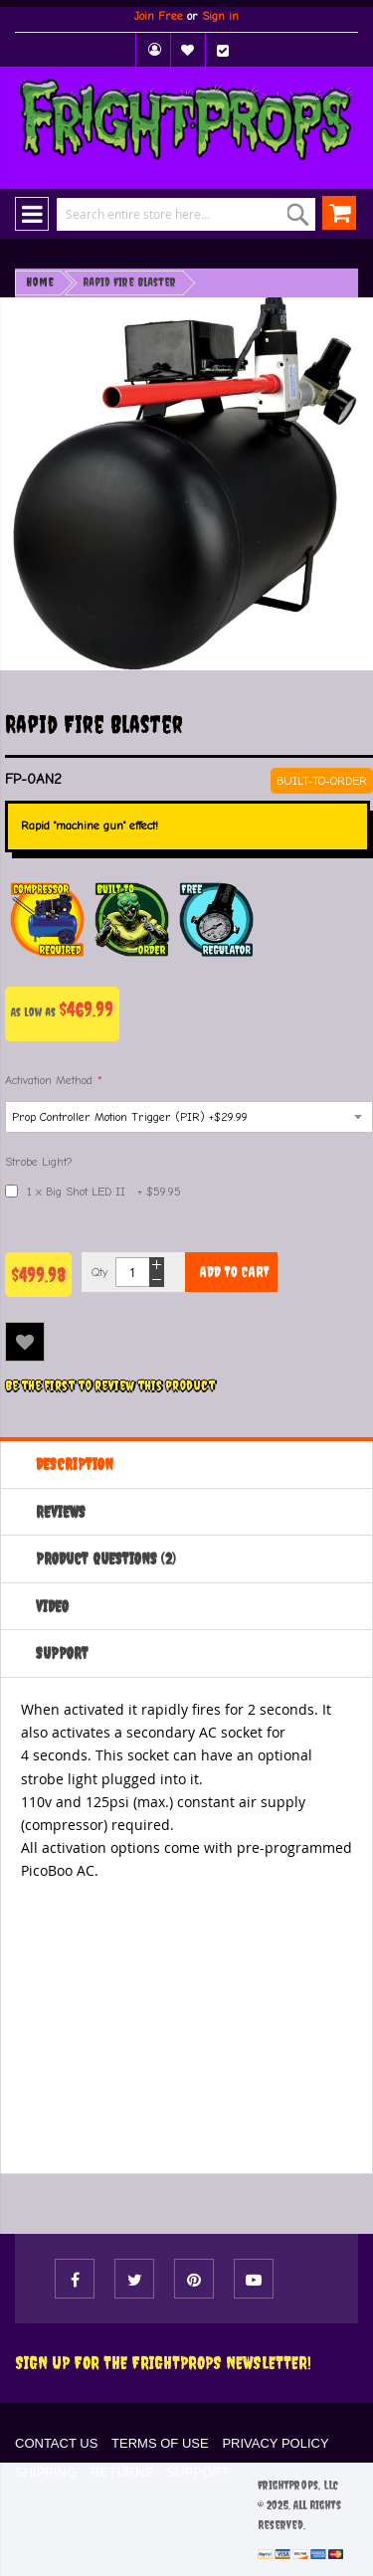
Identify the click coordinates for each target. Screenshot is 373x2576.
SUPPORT (198, 2472)
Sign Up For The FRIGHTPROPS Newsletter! (163, 2362)
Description (74, 1464)
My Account (153, 50)
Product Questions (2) (106, 1558)
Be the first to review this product (110, 1385)
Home (40, 282)
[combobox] (172, 214)
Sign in (220, 16)
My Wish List (188, 50)
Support (62, 1653)
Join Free (158, 16)
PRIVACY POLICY (275, 2443)
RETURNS (122, 2472)
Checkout (223, 50)
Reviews (61, 1512)
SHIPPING (46, 2472)
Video (52, 1606)
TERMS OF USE (160, 2443)
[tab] (186, 1464)
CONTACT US (56, 2443)
